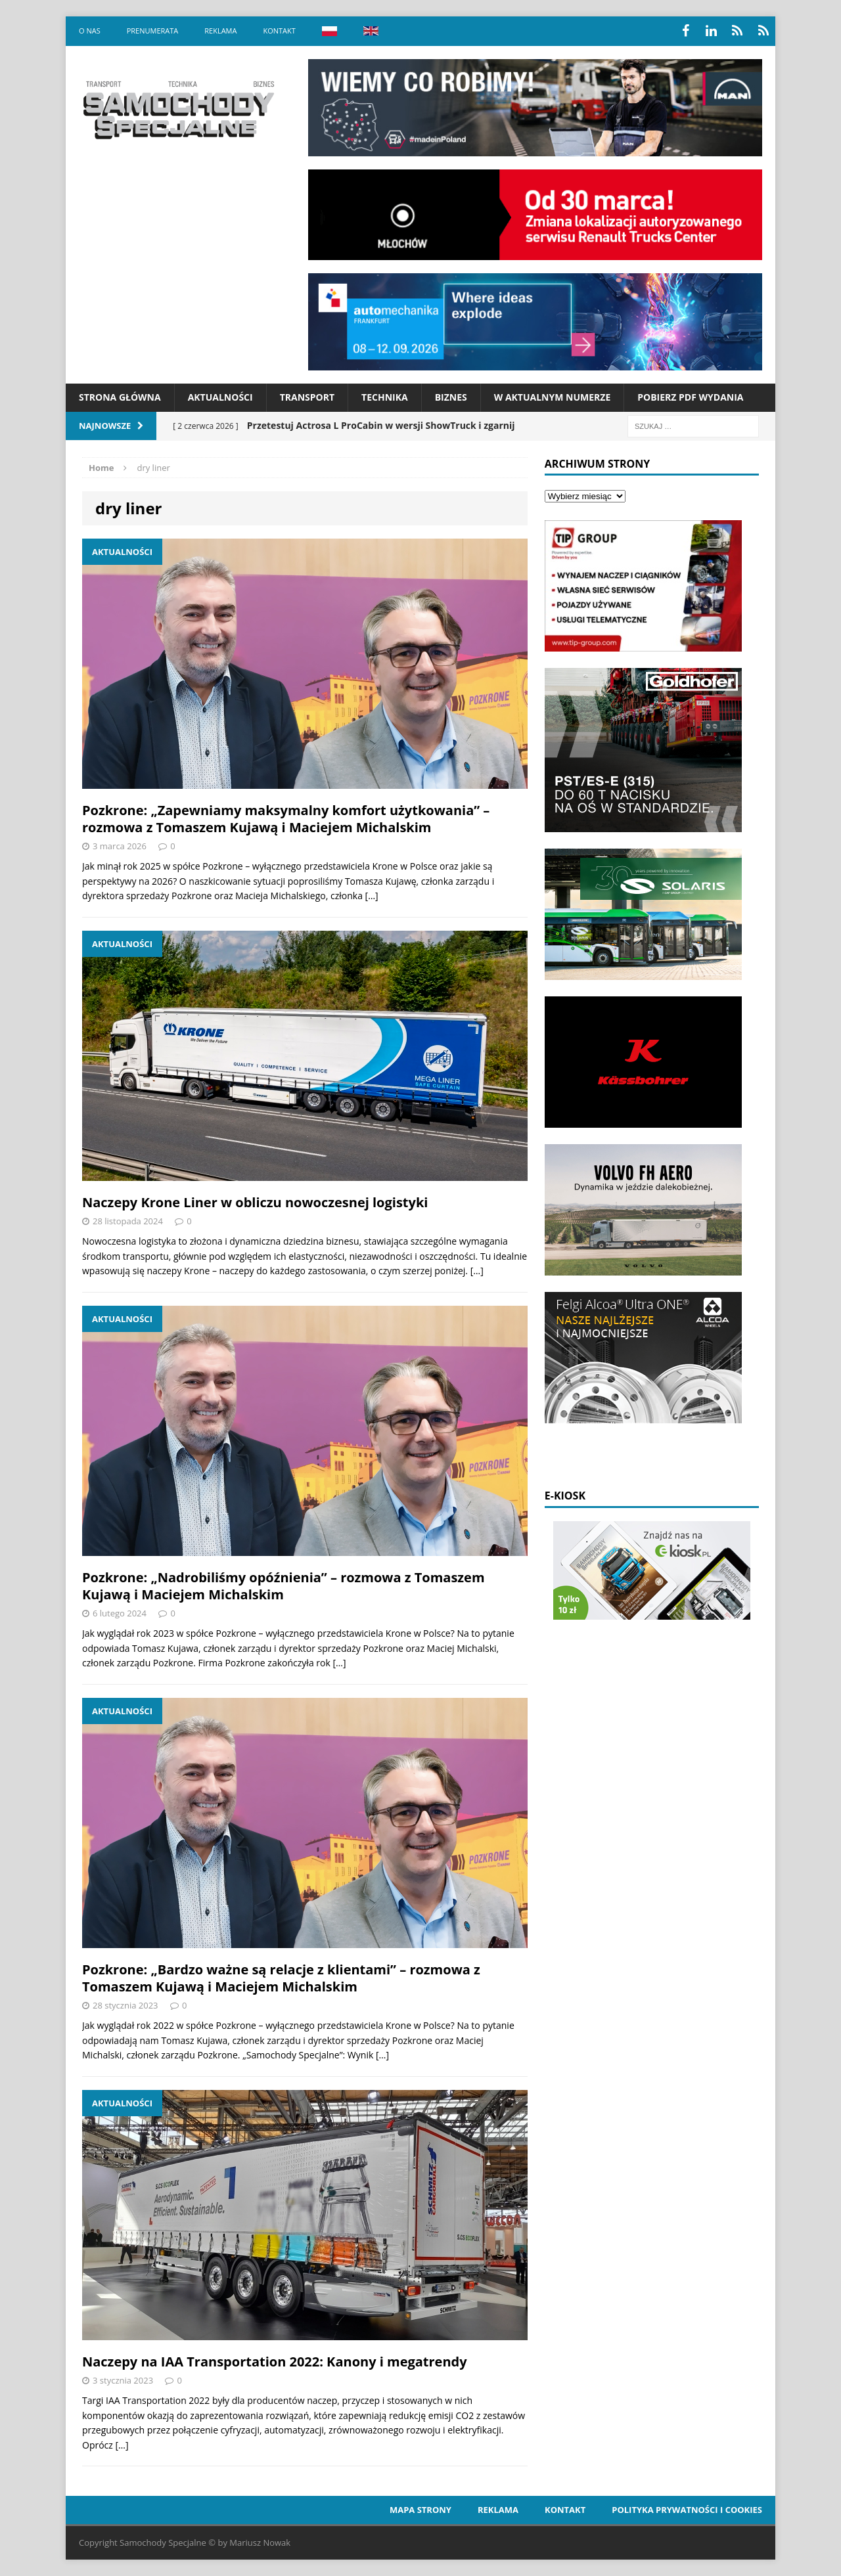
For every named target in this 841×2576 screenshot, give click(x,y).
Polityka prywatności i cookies (687, 2510)
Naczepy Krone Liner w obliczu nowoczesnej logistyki (255, 1202)
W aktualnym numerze (552, 397)
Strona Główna (120, 397)
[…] (371, 895)
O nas (90, 30)
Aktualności (220, 397)
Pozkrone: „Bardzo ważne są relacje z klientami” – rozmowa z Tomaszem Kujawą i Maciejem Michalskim (281, 1978)
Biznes (451, 397)
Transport (307, 397)
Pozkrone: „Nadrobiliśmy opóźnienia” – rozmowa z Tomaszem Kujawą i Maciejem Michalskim (283, 1585)
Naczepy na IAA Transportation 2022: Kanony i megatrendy (274, 2361)
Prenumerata (153, 30)
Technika (384, 397)
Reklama (220, 30)
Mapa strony (420, 2510)
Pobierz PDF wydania (690, 397)
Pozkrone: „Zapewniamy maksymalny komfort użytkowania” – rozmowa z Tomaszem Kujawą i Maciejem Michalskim (285, 818)
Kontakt (279, 30)
